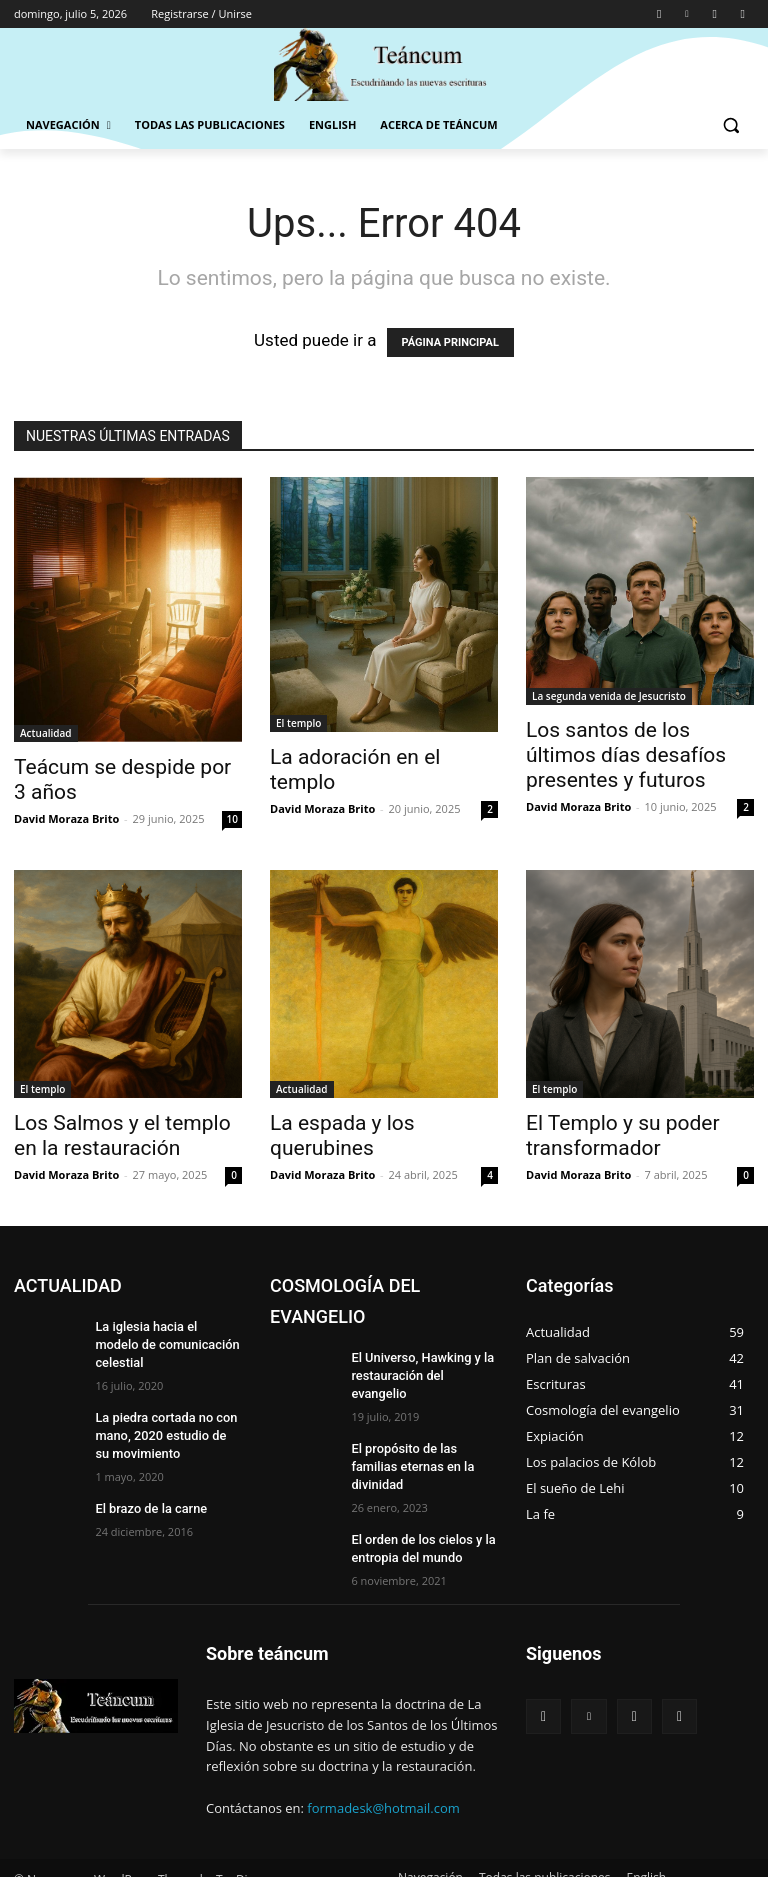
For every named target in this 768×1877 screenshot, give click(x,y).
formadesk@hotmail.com (383, 1768)
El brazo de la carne (147, 1484)
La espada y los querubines (342, 1135)
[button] (730, 125)
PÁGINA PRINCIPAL (450, 342)
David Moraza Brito (66, 818)
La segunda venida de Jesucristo (609, 696)
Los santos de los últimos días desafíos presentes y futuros (626, 755)
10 (232, 819)
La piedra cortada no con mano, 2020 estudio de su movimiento (164, 1414)
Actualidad (46, 733)
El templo (298, 723)
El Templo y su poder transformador (623, 1135)
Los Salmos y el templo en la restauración (122, 1135)
